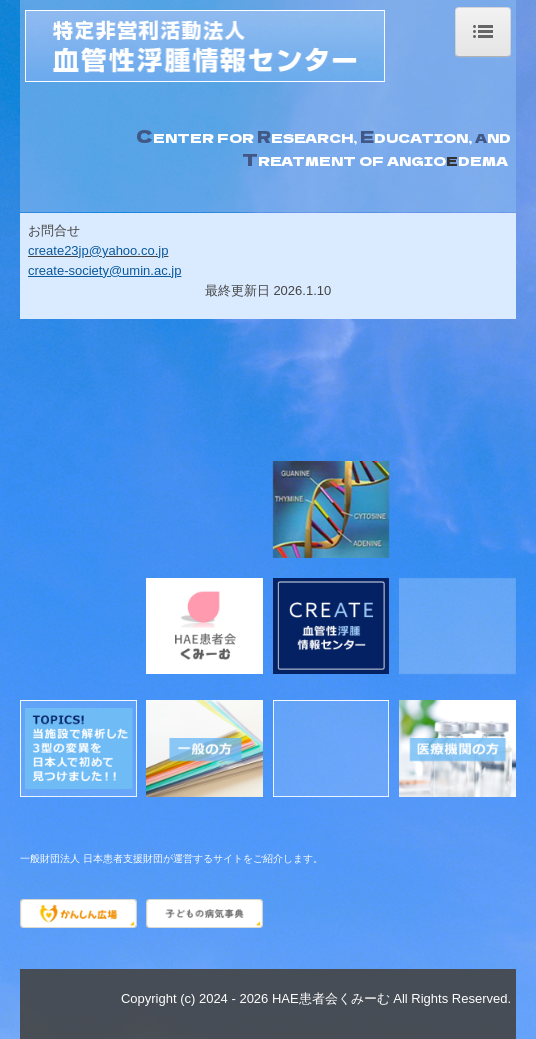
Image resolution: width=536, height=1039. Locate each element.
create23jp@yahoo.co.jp (98, 250)
